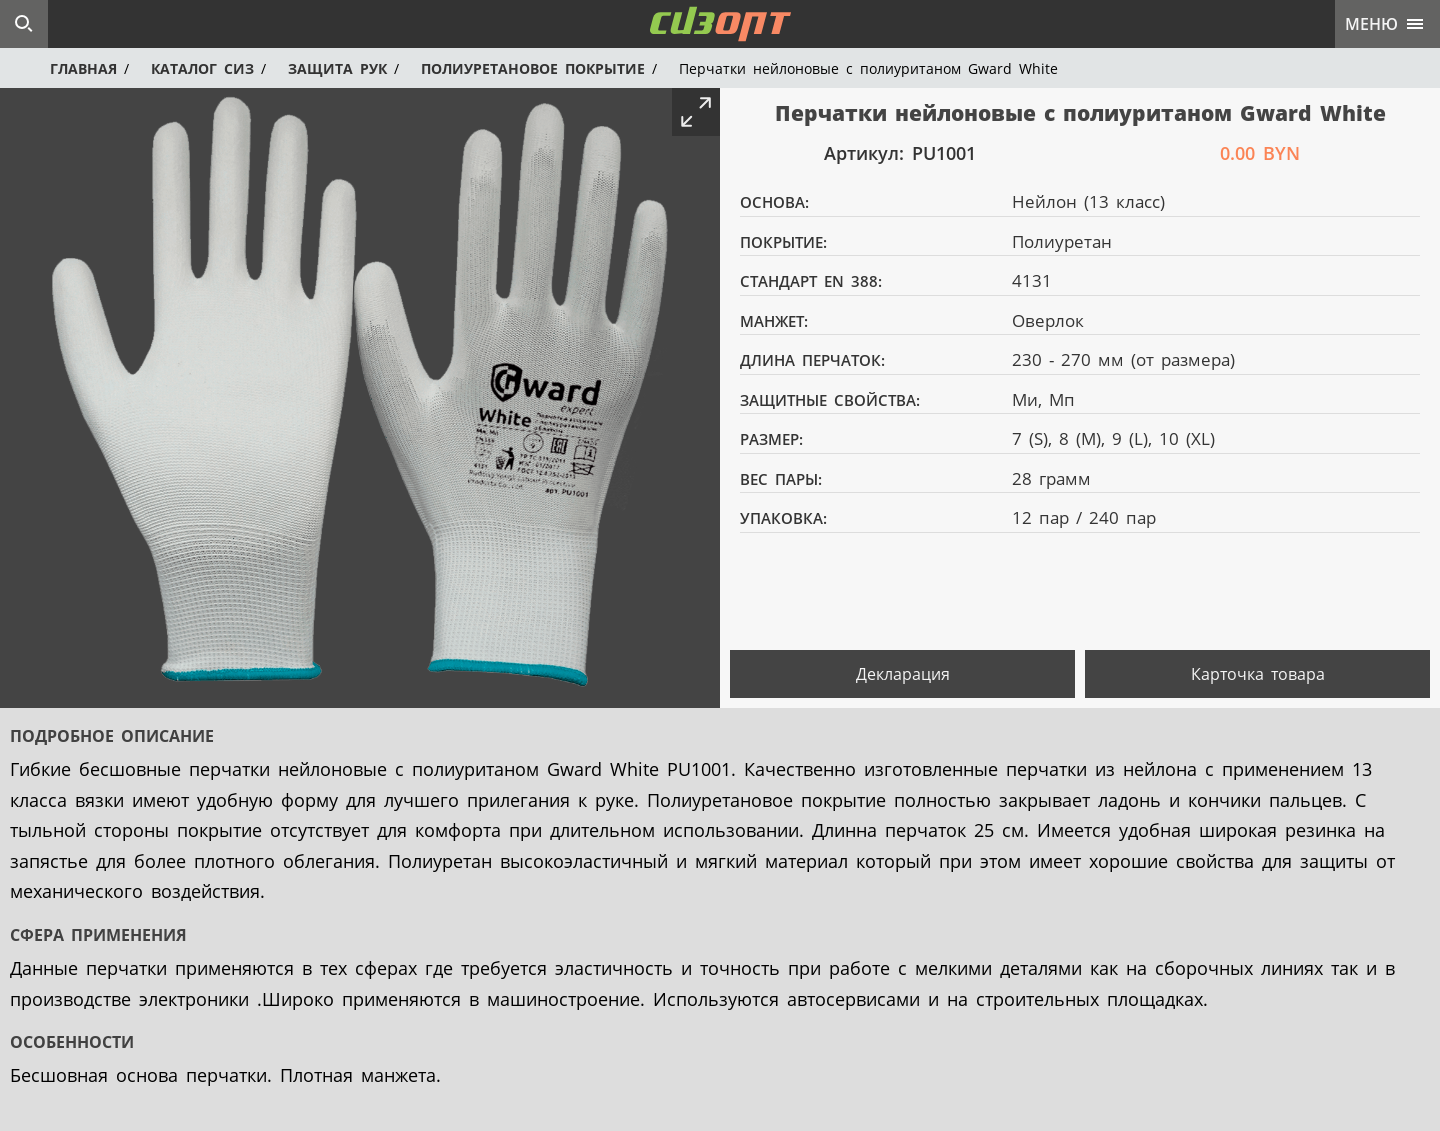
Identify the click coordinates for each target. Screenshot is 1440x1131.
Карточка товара (1258, 674)
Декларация (903, 674)
